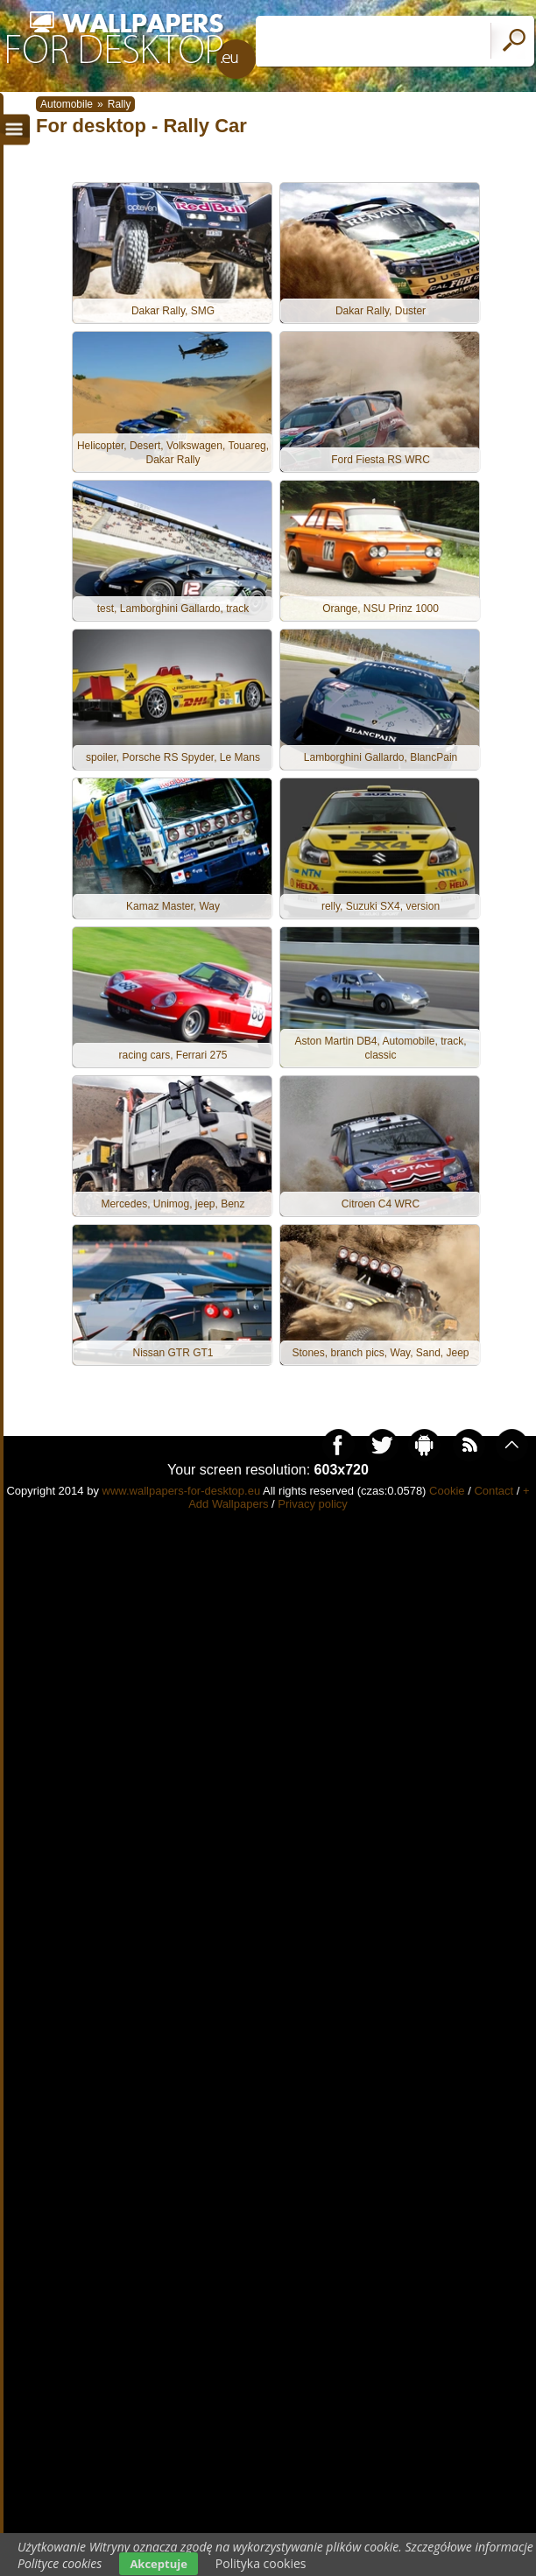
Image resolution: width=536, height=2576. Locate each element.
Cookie (446, 1490)
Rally (119, 104)
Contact (493, 1490)
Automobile (66, 104)
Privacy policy (312, 1503)
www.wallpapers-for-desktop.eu (181, 1490)
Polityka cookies (261, 2563)
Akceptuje (158, 2564)
